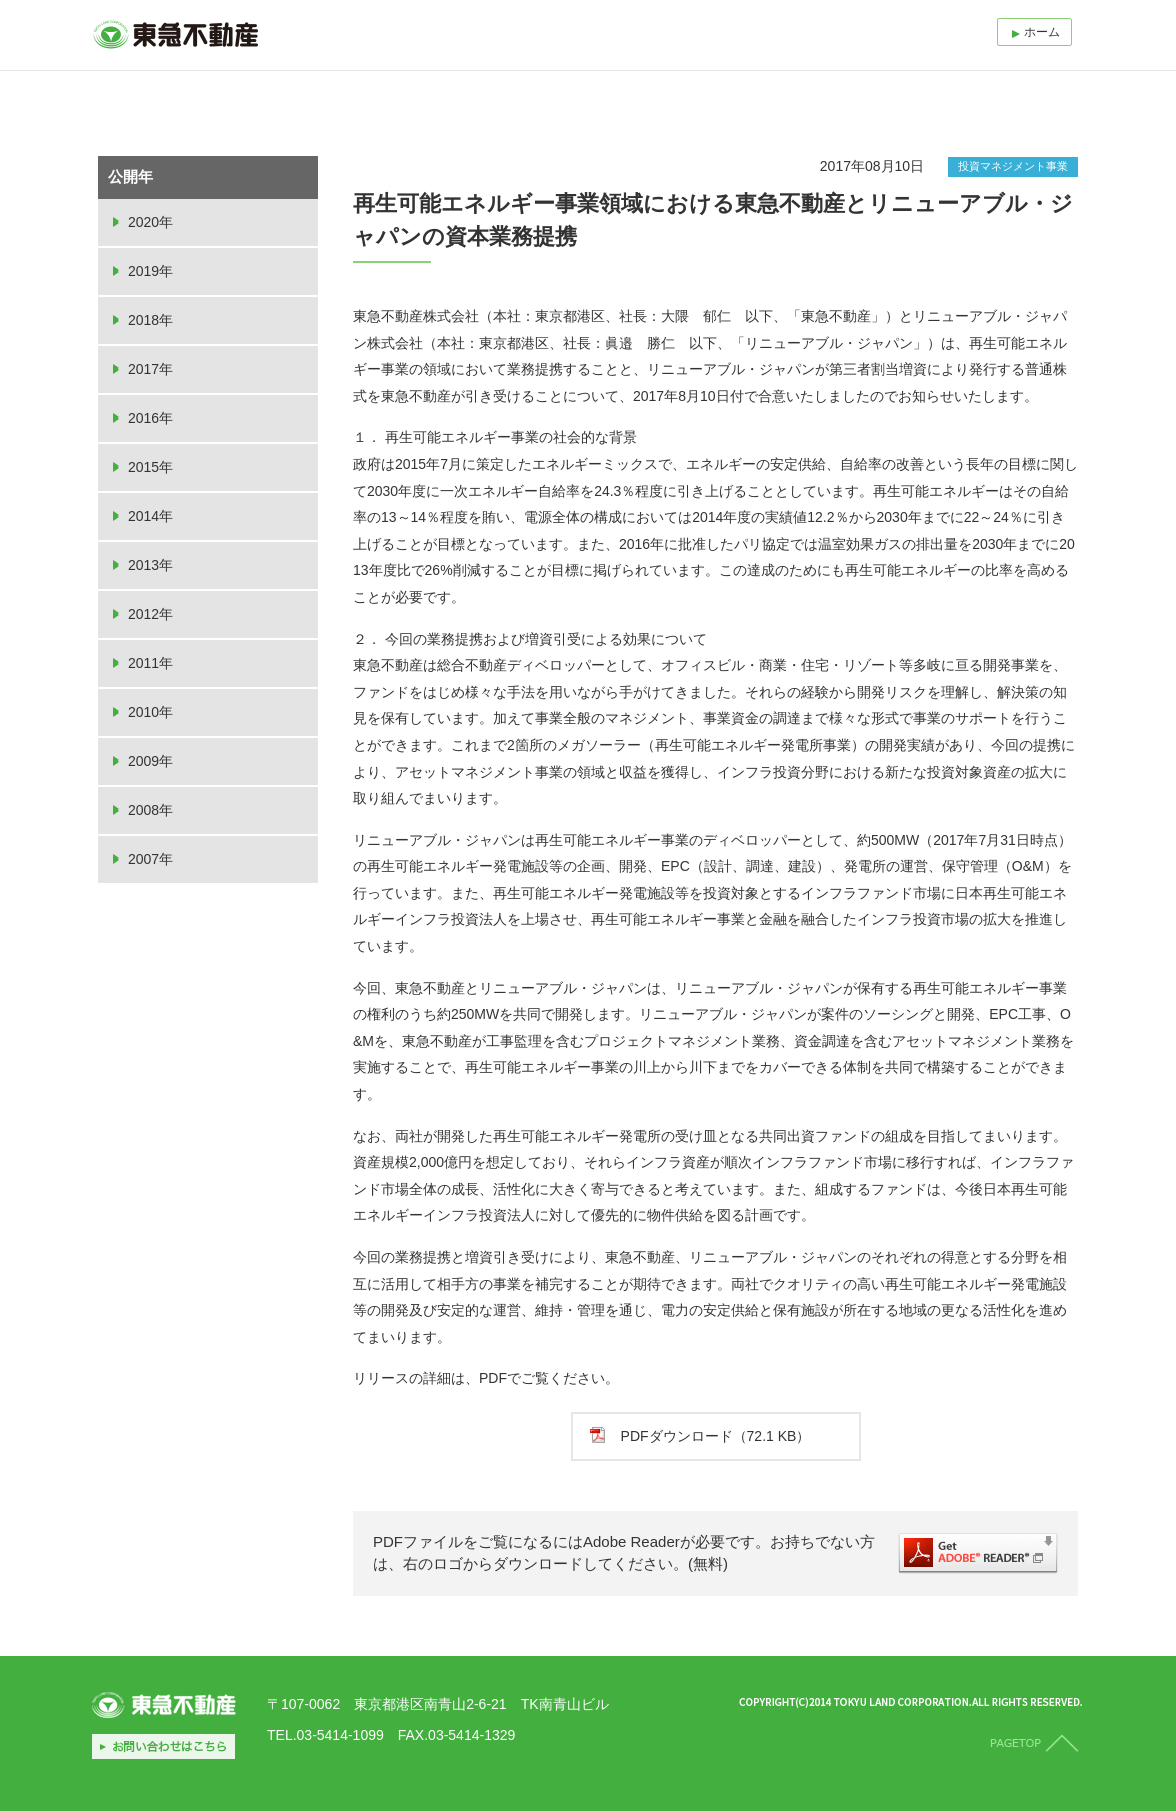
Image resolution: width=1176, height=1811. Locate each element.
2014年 (150, 516)
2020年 (150, 222)
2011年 (150, 663)
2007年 (150, 859)
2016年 (150, 418)
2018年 (150, 320)
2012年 (150, 614)
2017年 (150, 369)
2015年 (150, 467)
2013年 (150, 565)
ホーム (1042, 32)
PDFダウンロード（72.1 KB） (716, 1436)
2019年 (150, 271)
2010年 (150, 712)
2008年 (150, 810)
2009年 (150, 761)
